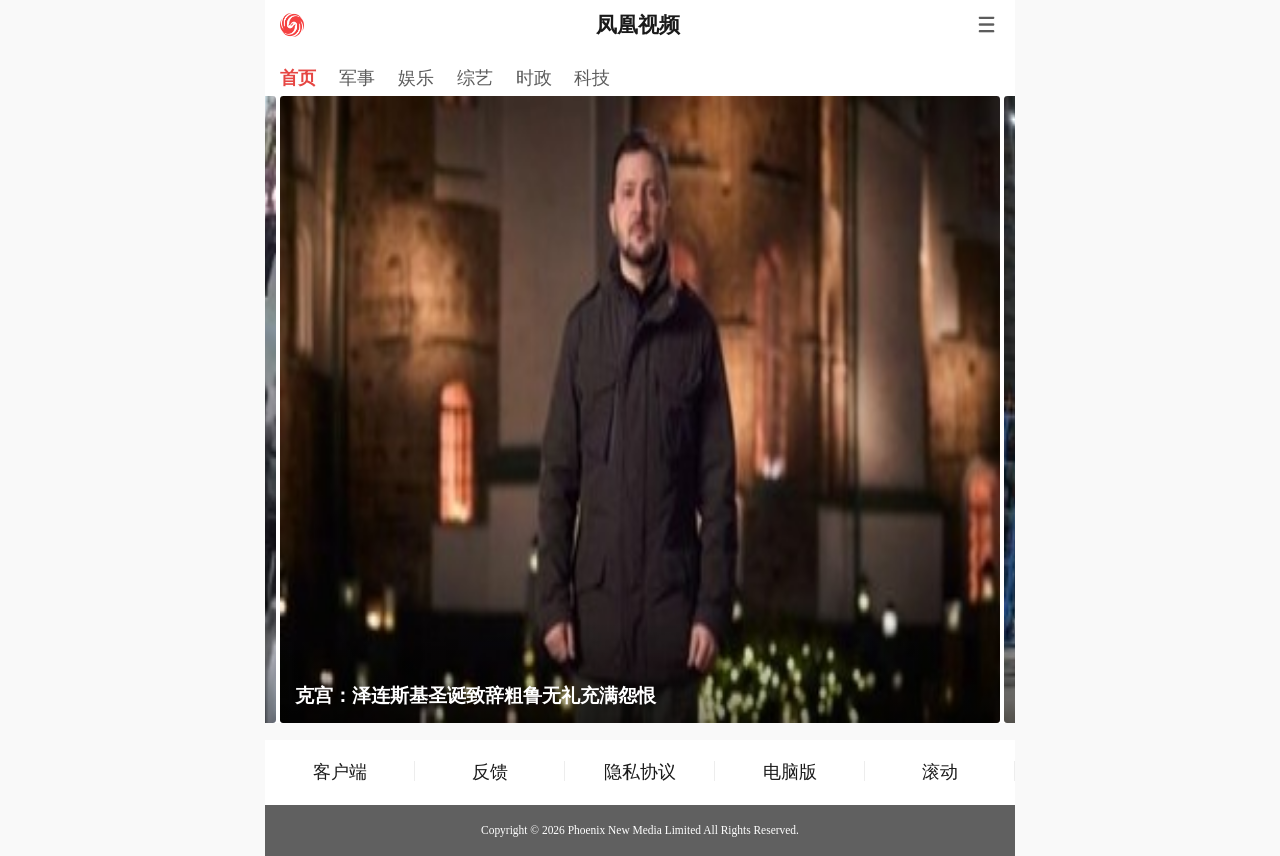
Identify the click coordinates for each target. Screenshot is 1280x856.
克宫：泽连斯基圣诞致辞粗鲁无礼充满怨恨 (475, 695)
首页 (298, 78)
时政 (534, 78)
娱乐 (416, 78)
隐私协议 (640, 771)
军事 (357, 78)
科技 (592, 78)
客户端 (340, 771)
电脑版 (790, 771)
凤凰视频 (638, 25)
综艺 (475, 78)
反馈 (490, 771)
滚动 (940, 771)
